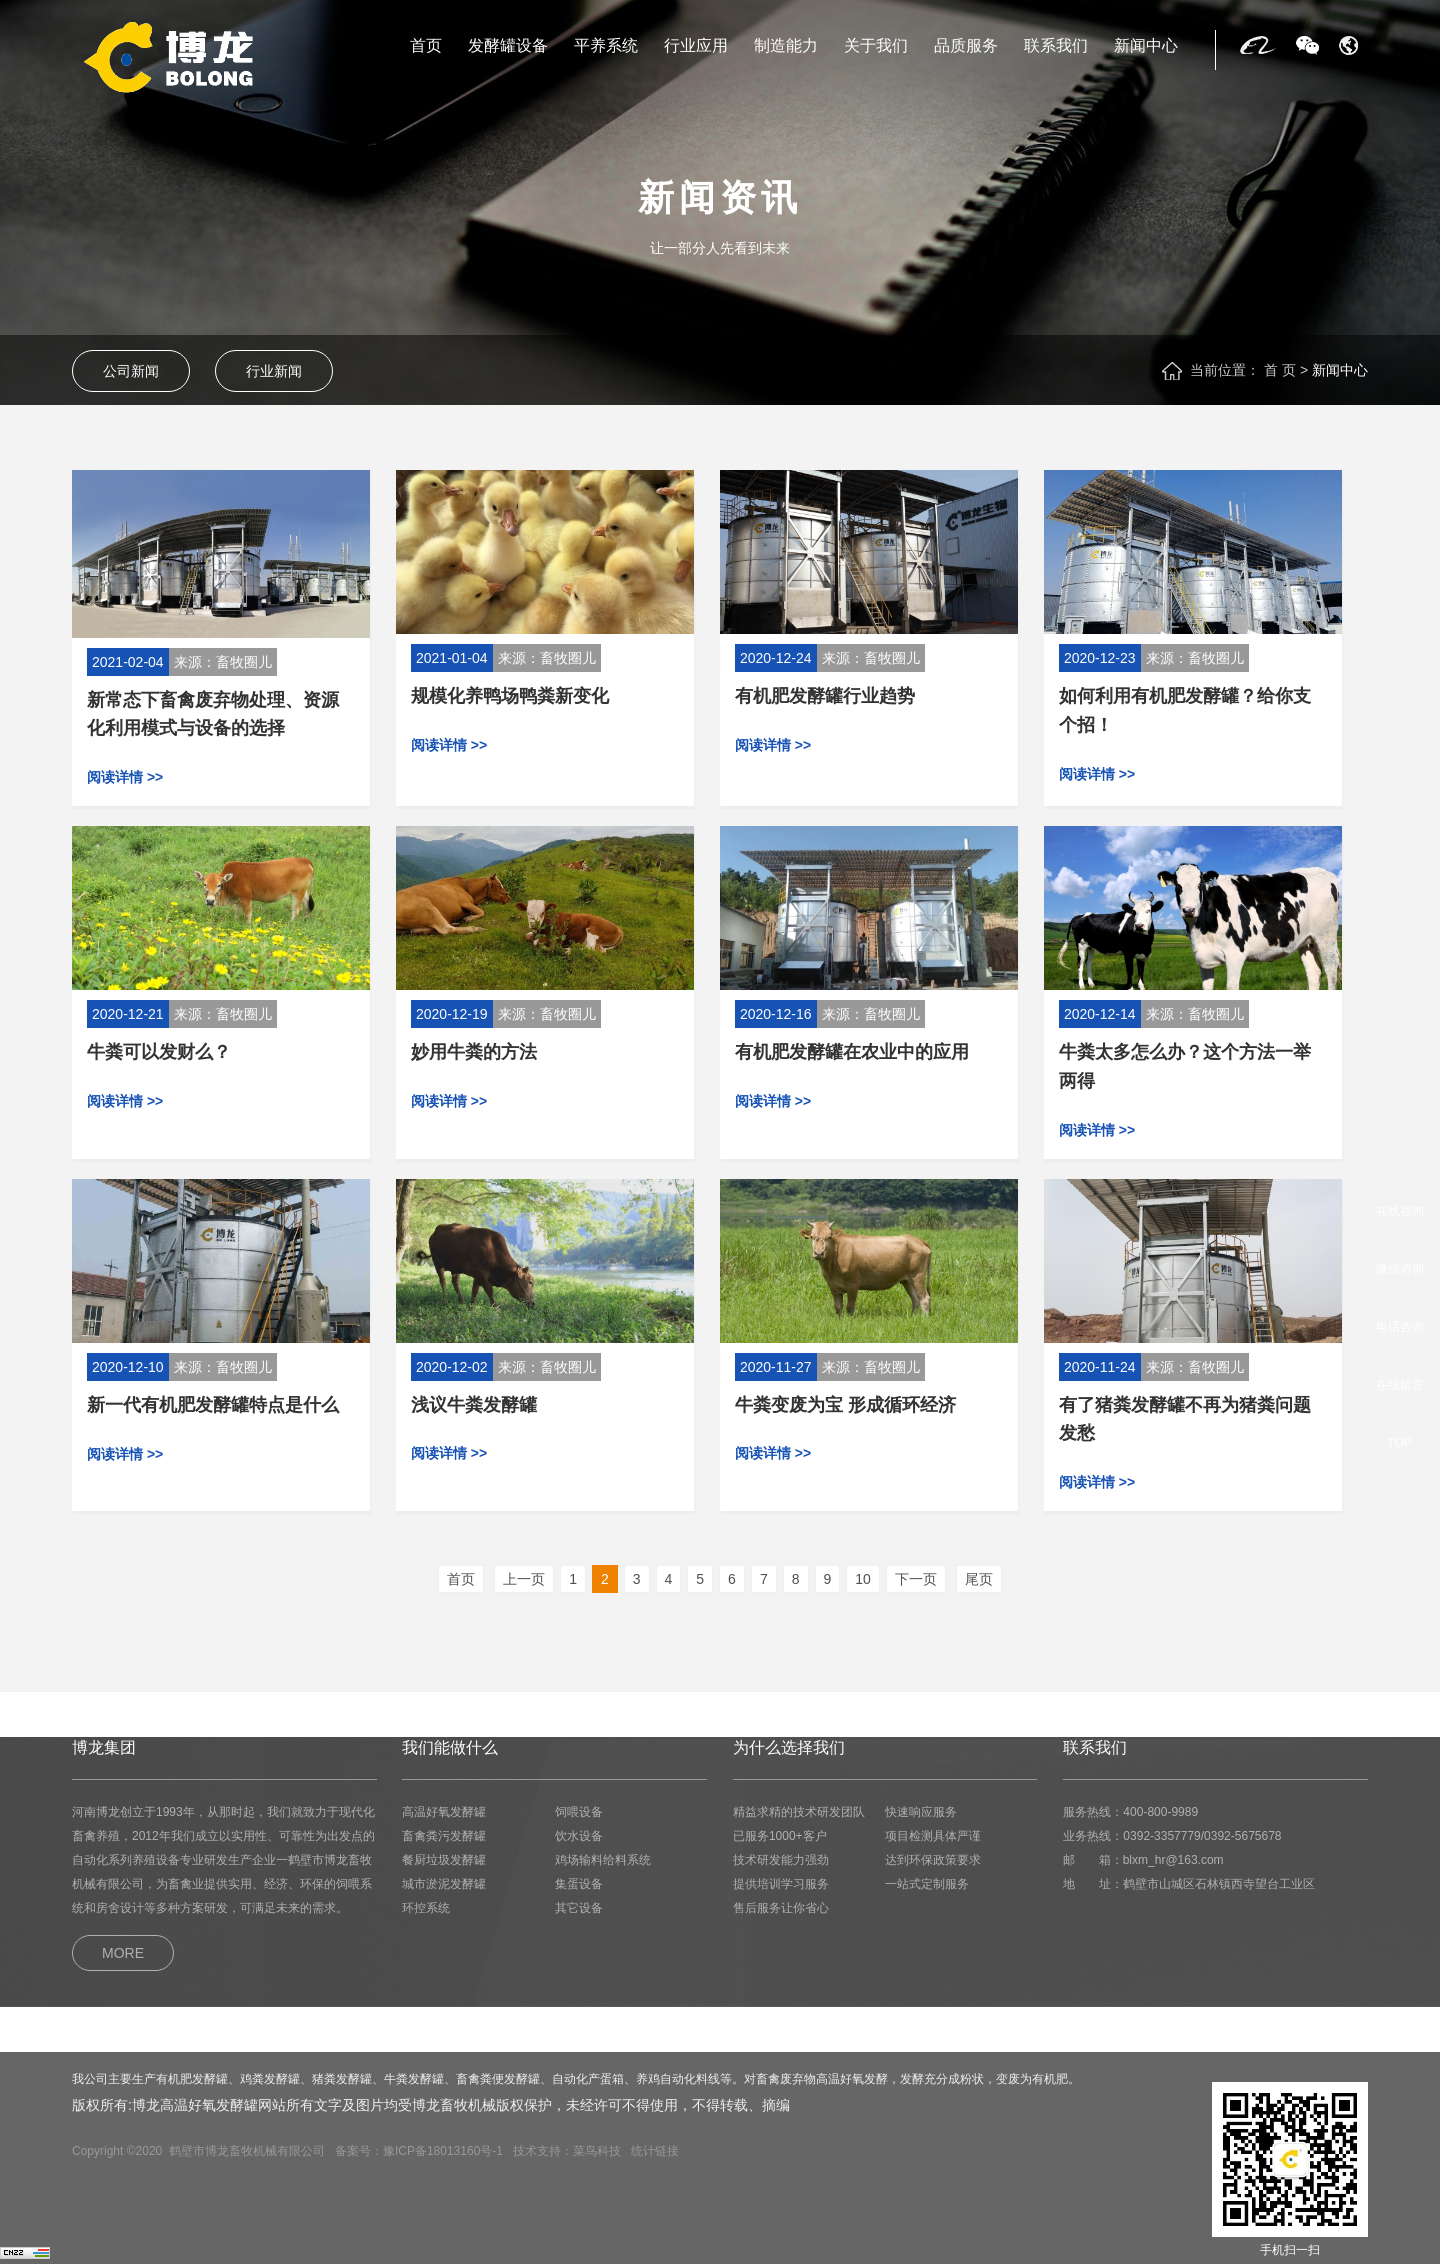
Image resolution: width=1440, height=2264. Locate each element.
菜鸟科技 (597, 2151)
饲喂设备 (579, 1812)
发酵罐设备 (508, 46)
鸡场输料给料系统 (603, 1860)
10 (863, 1579)
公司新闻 (131, 371)
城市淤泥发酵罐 (444, 1884)
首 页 (1280, 370)
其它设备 (579, 1908)
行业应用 (696, 46)
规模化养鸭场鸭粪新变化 (510, 696)
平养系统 (606, 46)
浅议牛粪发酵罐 (474, 1405)
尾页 (979, 1579)
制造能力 (786, 46)
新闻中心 (1146, 46)
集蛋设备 (579, 1884)
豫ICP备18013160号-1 (443, 2151)
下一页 (916, 1579)
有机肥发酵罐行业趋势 (825, 696)
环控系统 (426, 1908)
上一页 (524, 1579)
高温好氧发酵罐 (444, 1812)
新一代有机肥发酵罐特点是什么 (213, 1405)
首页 (426, 46)
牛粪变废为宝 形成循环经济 (845, 1405)
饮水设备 (579, 1836)
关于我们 (876, 46)
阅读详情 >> (125, 777)
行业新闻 (274, 371)
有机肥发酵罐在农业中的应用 (852, 1052)
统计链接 (655, 2151)
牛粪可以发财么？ (159, 1052)
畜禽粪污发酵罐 (444, 1836)
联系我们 (1056, 46)
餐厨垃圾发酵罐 (444, 1860)
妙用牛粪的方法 (474, 1052)
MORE (123, 1953)
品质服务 (966, 46)
